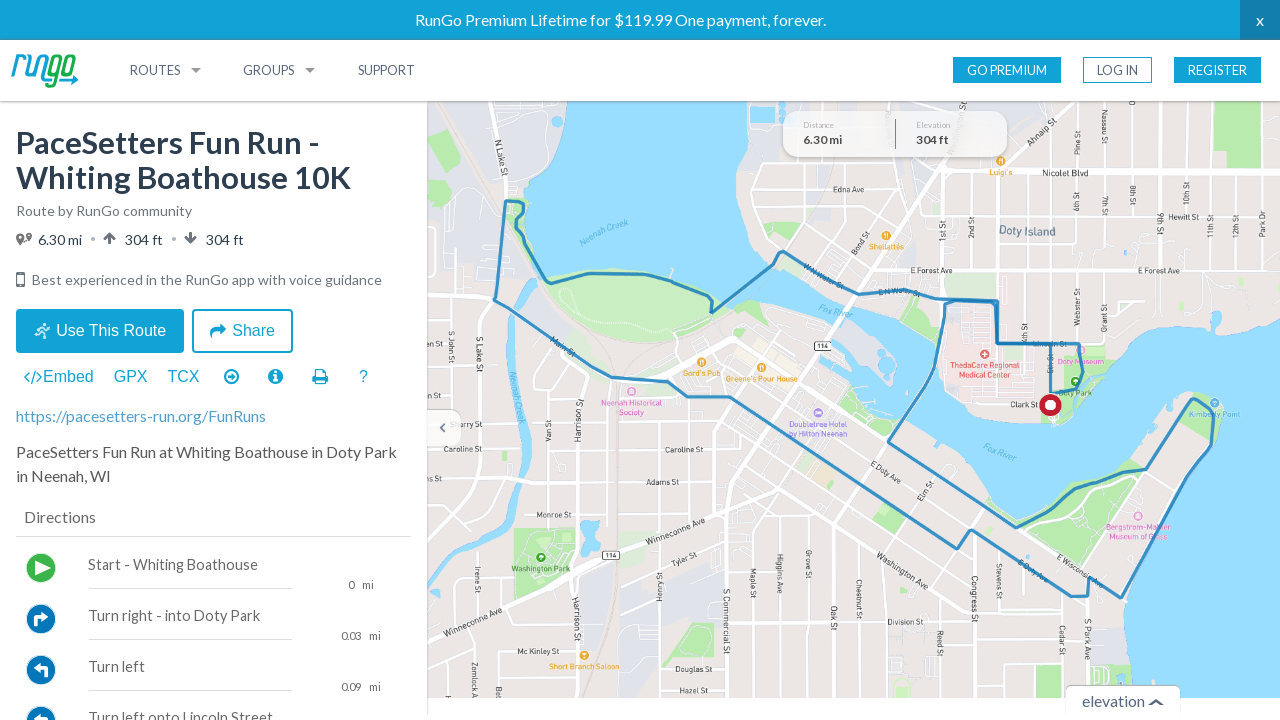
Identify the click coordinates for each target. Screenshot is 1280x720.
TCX (184, 376)
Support (386, 70)
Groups (268, 70)
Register (1217, 70)
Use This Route (100, 330)
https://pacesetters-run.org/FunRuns (141, 415)
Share (242, 330)
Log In (1117, 70)
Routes (155, 70)
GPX (131, 376)
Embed (59, 377)
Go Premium (1007, 70)
